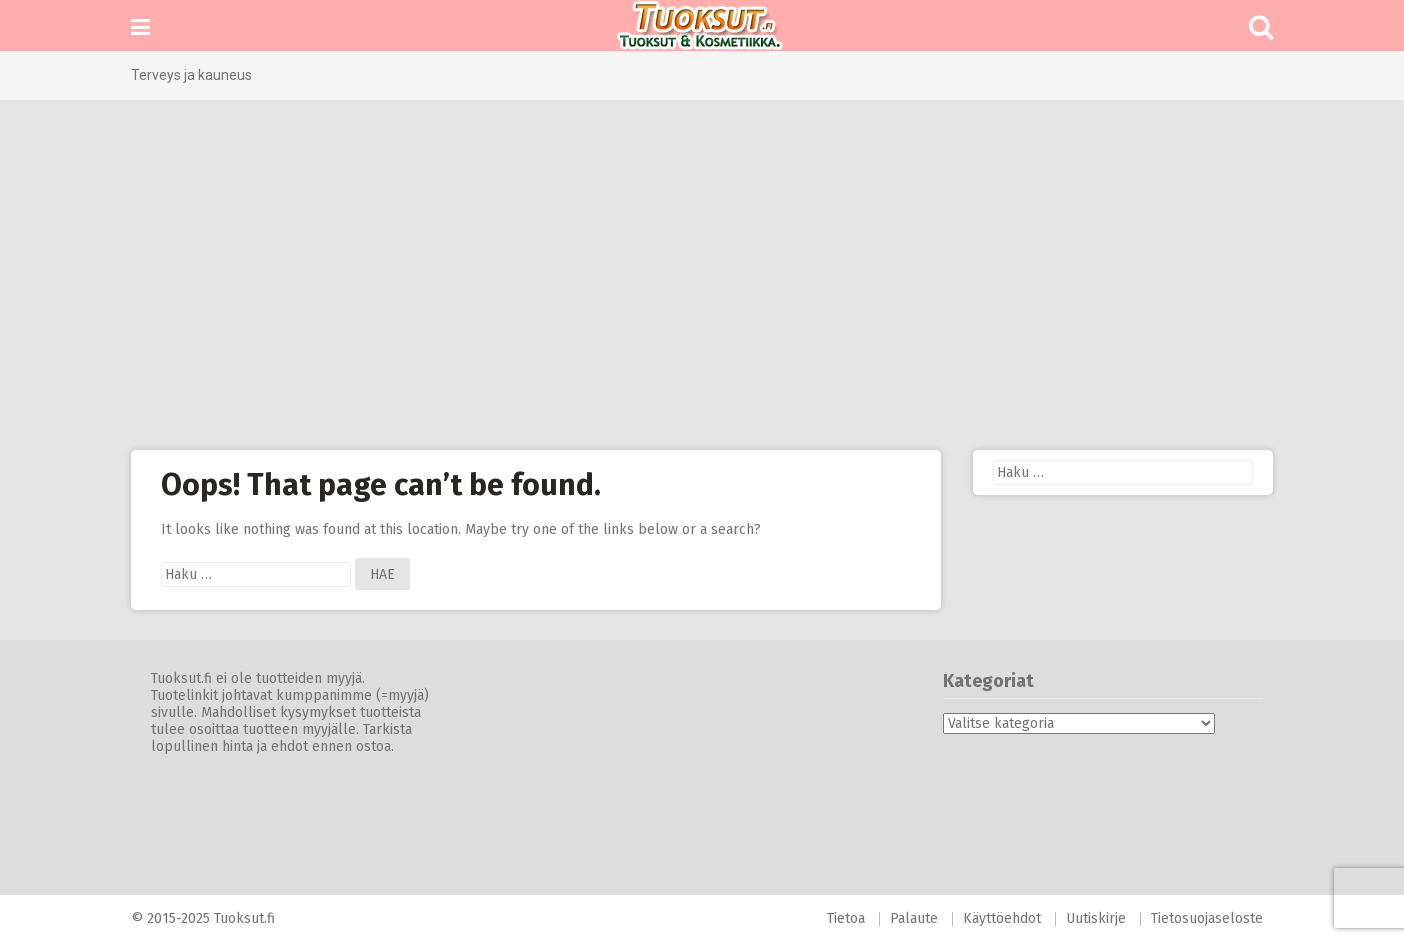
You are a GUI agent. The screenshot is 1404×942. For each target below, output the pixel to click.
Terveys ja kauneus (191, 75)
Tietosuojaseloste (1207, 918)
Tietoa (846, 918)
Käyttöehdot (1002, 918)
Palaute (914, 918)
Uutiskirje (1096, 918)
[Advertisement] (702, 275)
